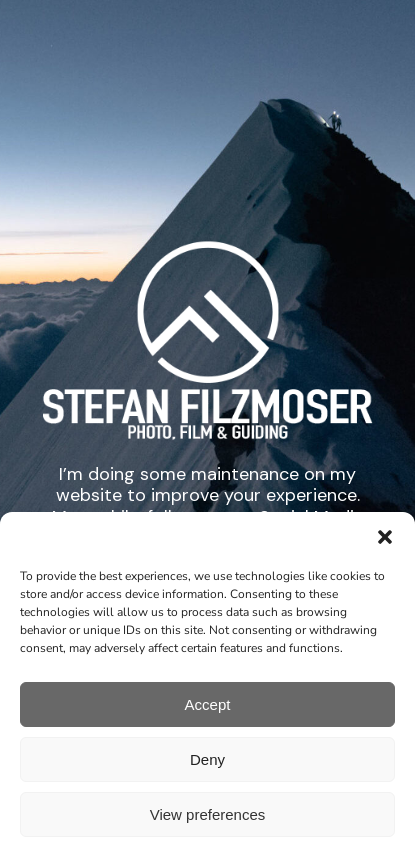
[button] (385, 553)
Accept (208, 719)
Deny (207, 774)
